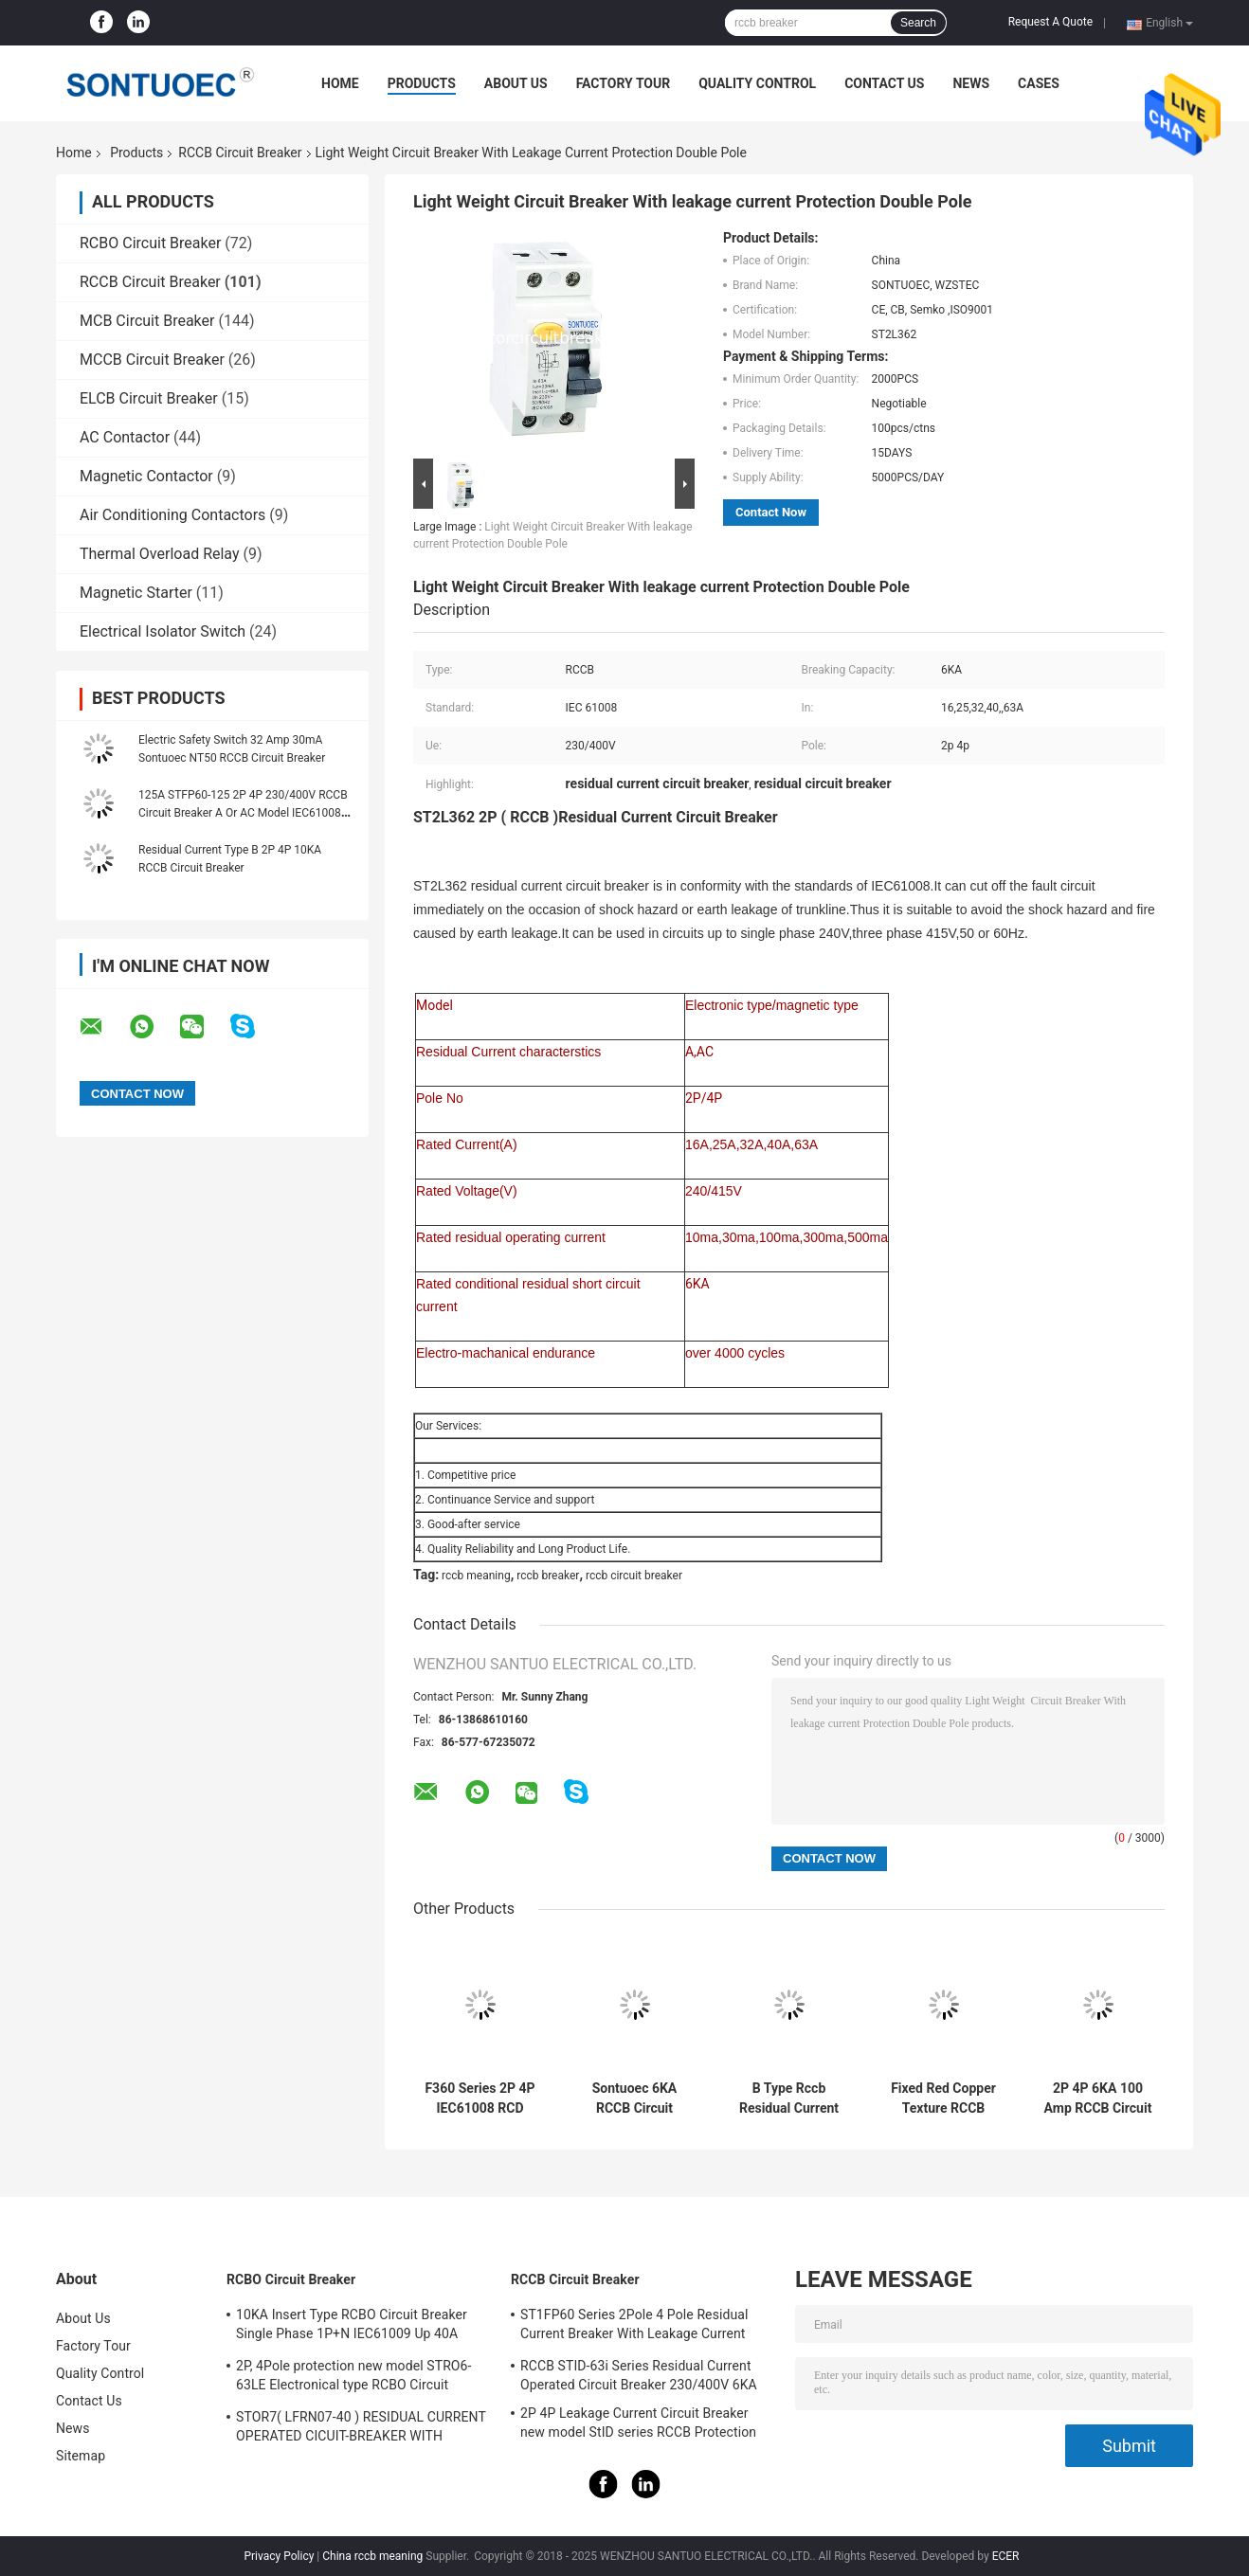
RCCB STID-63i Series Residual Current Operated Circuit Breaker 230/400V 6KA (638, 2375)
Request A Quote (1050, 21)
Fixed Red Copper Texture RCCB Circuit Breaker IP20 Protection (943, 2099)
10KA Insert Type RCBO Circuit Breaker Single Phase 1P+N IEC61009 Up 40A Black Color (351, 2327)
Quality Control (757, 83)
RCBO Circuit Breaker (150, 243)
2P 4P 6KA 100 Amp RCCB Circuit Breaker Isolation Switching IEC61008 (1098, 2099)
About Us (516, 83)
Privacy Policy (279, 2556)
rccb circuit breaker (634, 1575)
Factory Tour (623, 83)
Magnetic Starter (136, 593)
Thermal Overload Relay (160, 554)
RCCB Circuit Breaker (239, 152)
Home (340, 83)
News (970, 83)
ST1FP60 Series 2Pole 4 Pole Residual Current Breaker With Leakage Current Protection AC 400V (634, 2327)
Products (422, 83)
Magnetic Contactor (146, 476)
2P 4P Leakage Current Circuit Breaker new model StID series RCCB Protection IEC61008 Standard (638, 2425)
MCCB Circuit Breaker (152, 360)
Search (918, 22)
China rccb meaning (372, 2556)
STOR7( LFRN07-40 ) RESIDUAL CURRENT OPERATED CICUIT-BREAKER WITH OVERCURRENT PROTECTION (361, 2429)
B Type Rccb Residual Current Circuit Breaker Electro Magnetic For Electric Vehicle (788, 2099)
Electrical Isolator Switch (162, 631)
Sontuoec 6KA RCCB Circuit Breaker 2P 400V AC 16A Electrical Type (634, 2099)
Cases (1038, 83)
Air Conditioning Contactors (172, 515)
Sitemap (80, 2455)
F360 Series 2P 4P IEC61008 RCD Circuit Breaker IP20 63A (479, 2099)
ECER (1006, 2556)
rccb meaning (476, 1575)
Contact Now (770, 512)
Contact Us (884, 83)
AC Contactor (125, 437)
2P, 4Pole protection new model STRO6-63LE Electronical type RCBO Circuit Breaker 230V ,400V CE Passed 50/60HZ (357, 2378)
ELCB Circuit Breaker (149, 398)
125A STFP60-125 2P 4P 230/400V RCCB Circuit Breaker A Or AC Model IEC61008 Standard (243, 813)
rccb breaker (547, 1575)
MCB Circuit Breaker (147, 321)
